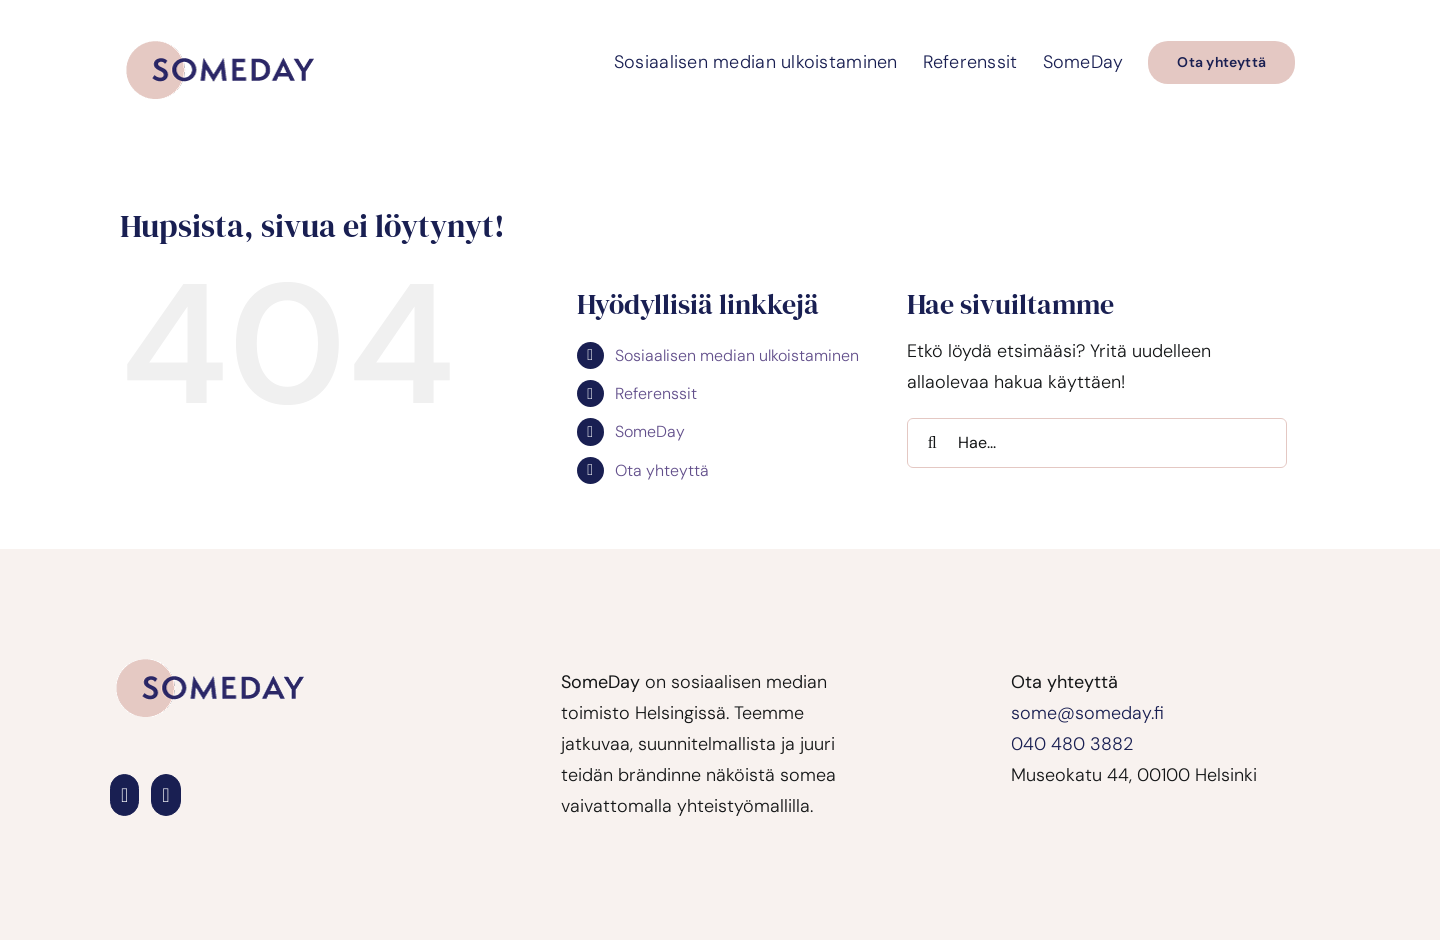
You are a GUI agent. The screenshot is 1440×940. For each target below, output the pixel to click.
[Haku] (932, 443)
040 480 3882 (1072, 744)
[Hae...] (1097, 443)
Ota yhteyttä (662, 470)
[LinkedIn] (124, 795)
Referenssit (656, 393)
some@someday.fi (1087, 713)
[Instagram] (165, 795)
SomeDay (650, 431)
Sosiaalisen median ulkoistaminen (737, 355)
